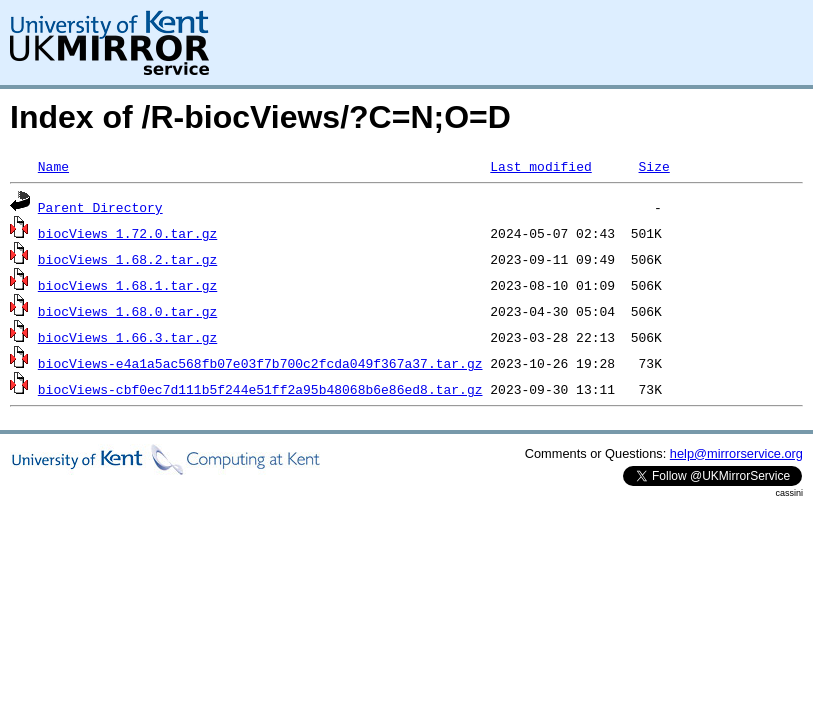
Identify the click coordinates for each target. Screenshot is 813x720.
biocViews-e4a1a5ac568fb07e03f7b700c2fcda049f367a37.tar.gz (260, 363)
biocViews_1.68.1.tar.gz (127, 285)
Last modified (540, 166)
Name (53, 166)
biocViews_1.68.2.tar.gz (127, 259)
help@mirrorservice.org (736, 453)
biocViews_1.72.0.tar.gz (127, 233)
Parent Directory (100, 207)
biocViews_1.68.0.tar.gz (127, 311)
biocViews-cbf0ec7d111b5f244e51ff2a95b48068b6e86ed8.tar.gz (260, 389)
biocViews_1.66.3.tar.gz (127, 337)
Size (653, 166)
